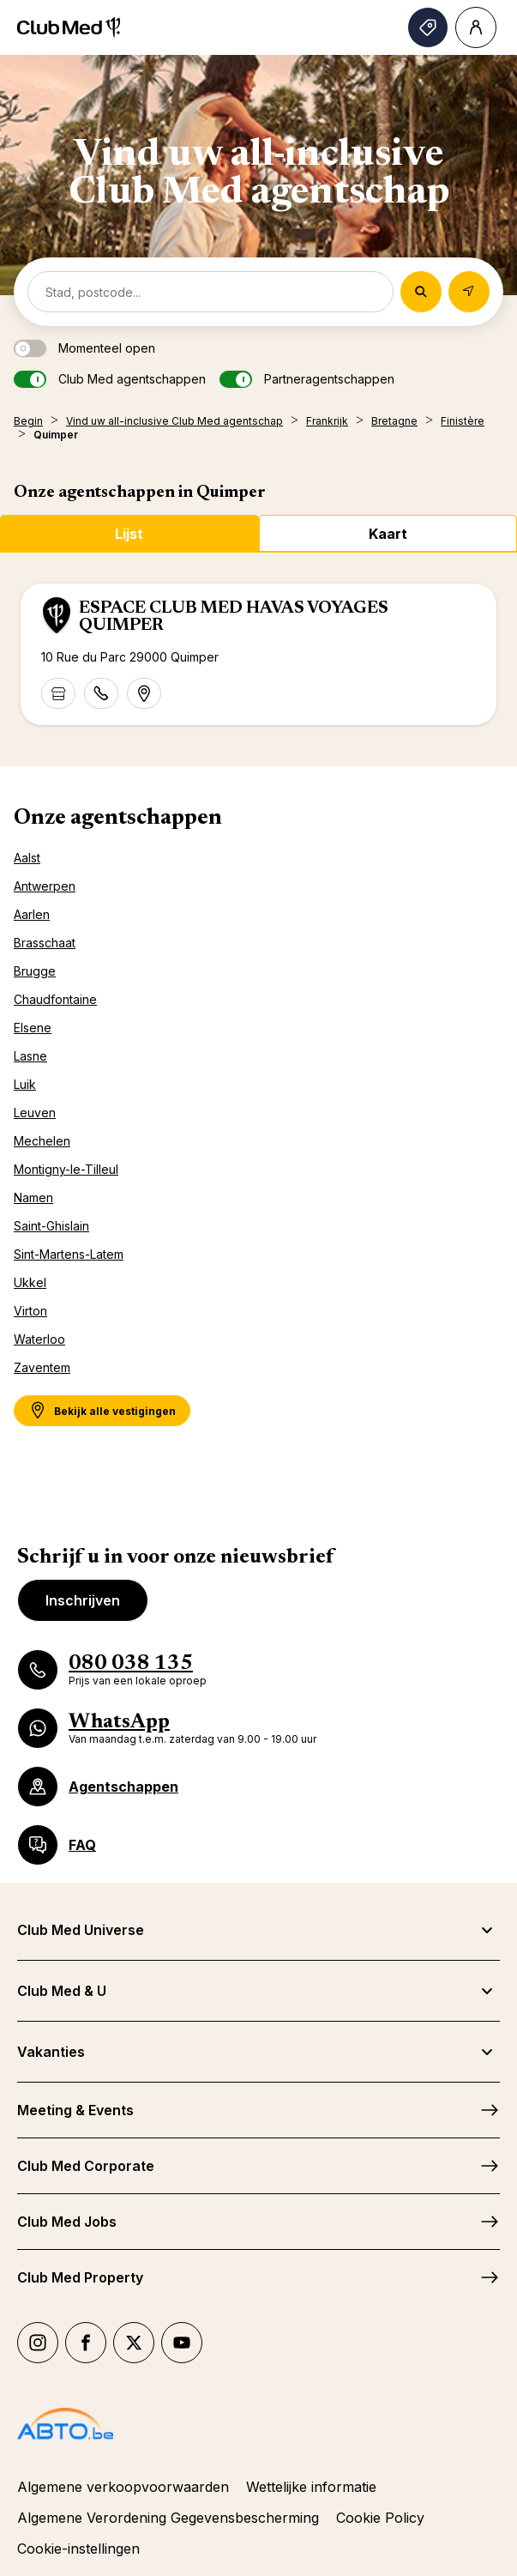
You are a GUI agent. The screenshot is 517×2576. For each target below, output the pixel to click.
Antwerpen (44, 886)
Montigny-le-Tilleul (66, 1169)
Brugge (35, 971)
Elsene (32, 1027)
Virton (30, 1310)
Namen (33, 1197)
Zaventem (42, 1367)
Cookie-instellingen (78, 2548)
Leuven (35, 1112)
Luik (25, 1084)
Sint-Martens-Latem (68, 1254)
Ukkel (30, 1282)
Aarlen (32, 914)
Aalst (27, 857)
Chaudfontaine (55, 999)
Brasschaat (44, 942)
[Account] (475, 27)
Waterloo (39, 1339)
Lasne (30, 1056)
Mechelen (42, 1141)
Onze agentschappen (118, 818)
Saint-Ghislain (51, 1225)
